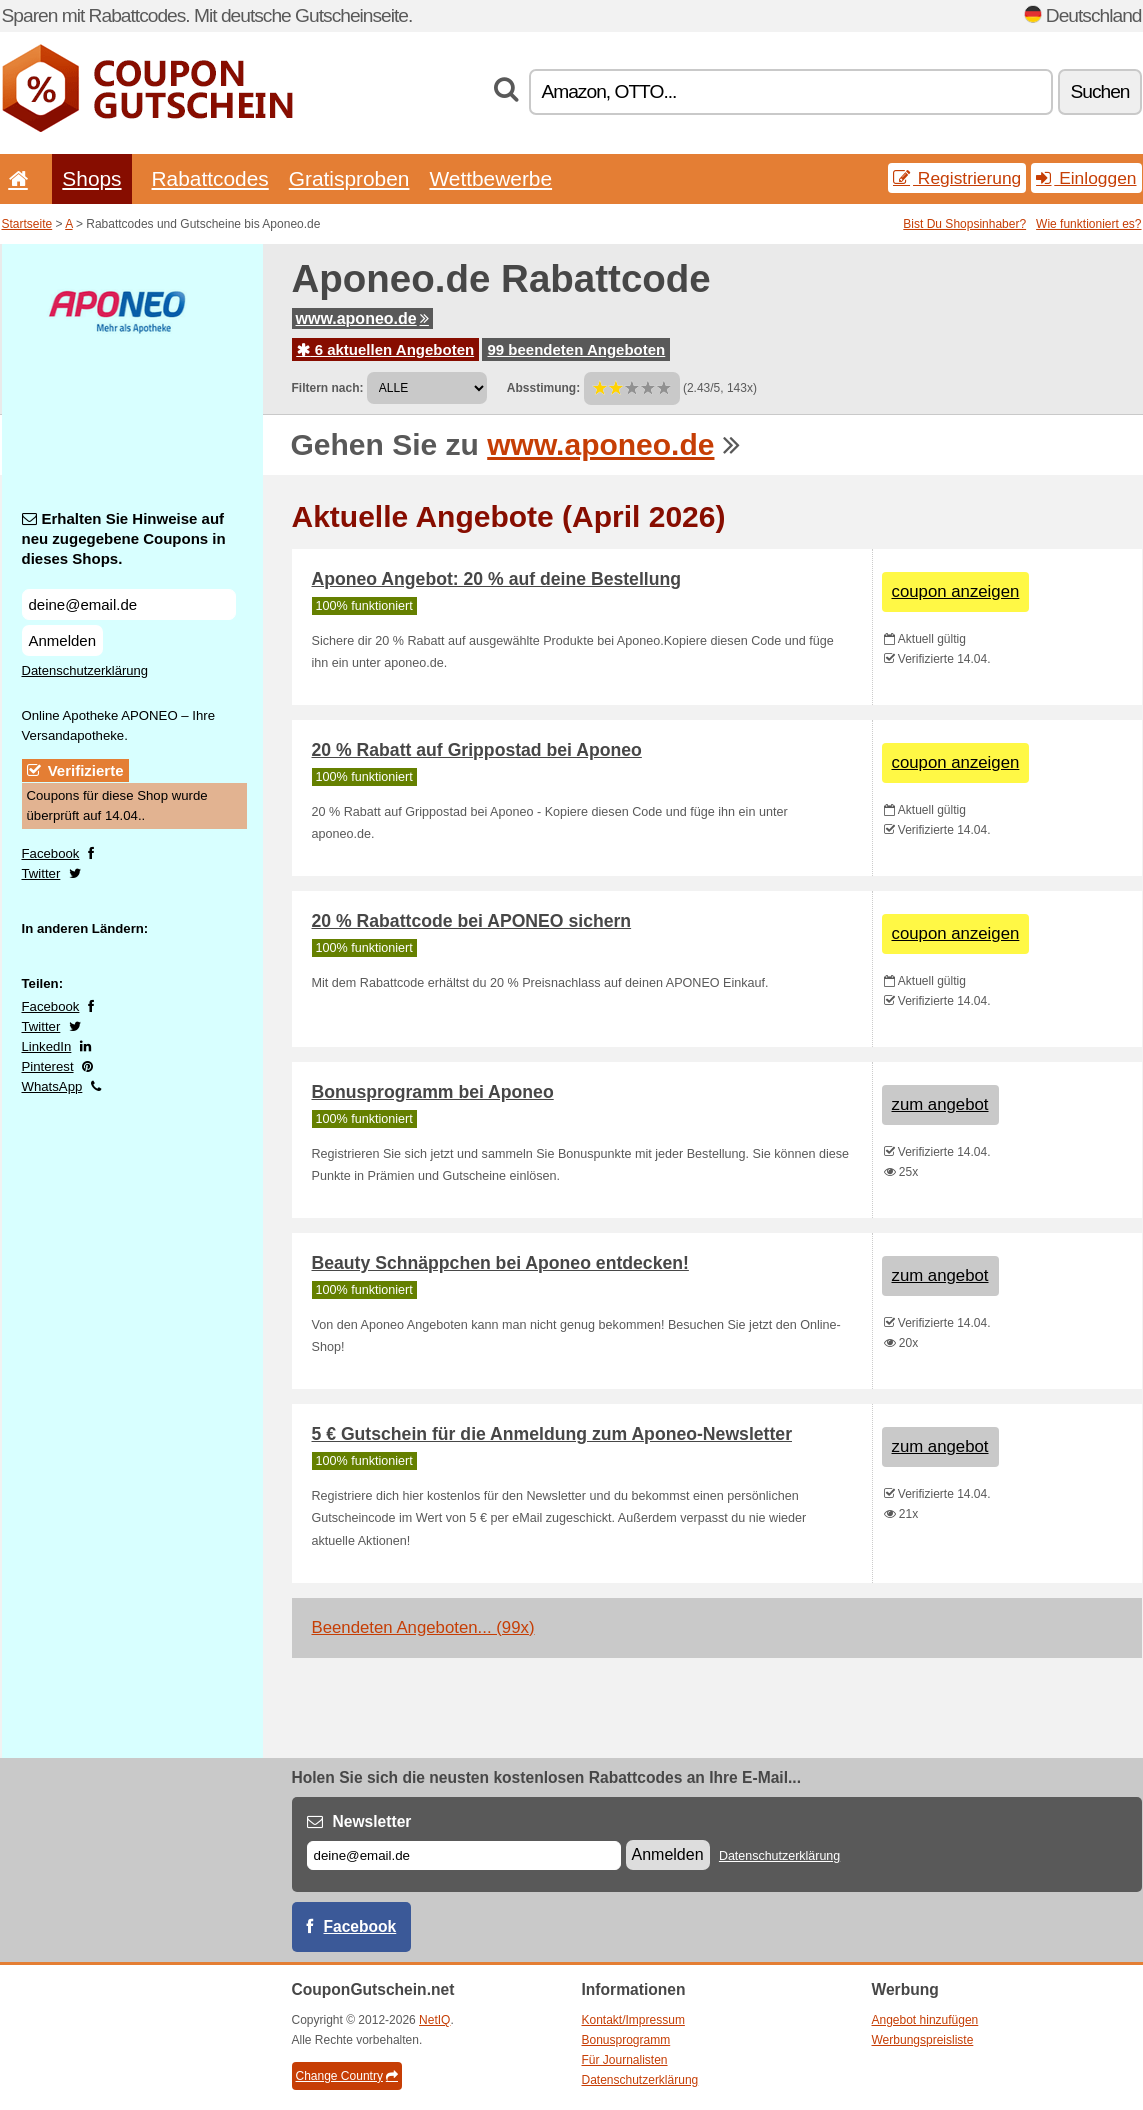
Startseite (27, 224)
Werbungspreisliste (923, 2040)
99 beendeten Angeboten (576, 349)
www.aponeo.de (362, 318)
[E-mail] (464, 1855)
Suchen (1099, 91)
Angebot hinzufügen (925, 2020)
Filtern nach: (328, 388)
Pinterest (48, 1066)
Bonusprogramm (626, 2040)
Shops (91, 178)
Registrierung (957, 178)
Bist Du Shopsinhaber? (964, 224)
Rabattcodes (210, 178)
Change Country (347, 2076)
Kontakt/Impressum (633, 2020)
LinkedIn (47, 1046)
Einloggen (1086, 178)
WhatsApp (52, 1086)
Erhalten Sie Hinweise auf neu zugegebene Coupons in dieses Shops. (124, 538)
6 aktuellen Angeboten (386, 349)
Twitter (41, 873)
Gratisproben (349, 178)
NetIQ (434, 2020)
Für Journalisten (625, 2060)
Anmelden (63, 640)
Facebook (51, 853)
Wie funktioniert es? (1088, 224)
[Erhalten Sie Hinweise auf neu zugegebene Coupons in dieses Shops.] (129, 604)
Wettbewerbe (490, 178)
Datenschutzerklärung (85, 670)
